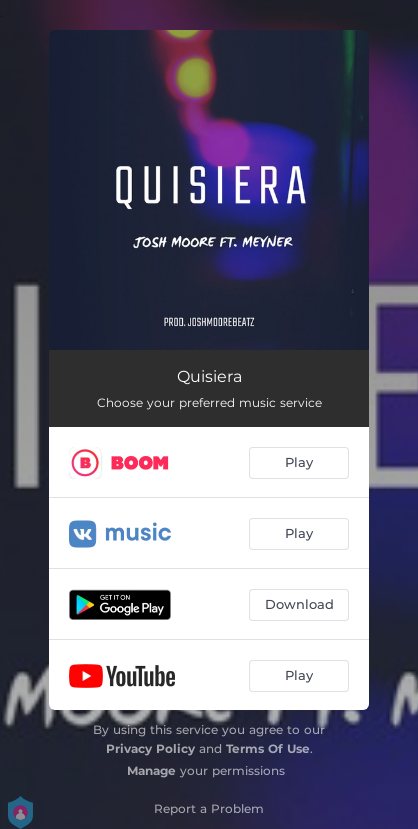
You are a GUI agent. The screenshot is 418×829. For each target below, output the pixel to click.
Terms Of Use (268, 748)
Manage (151, 770)
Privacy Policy (150, 748)
